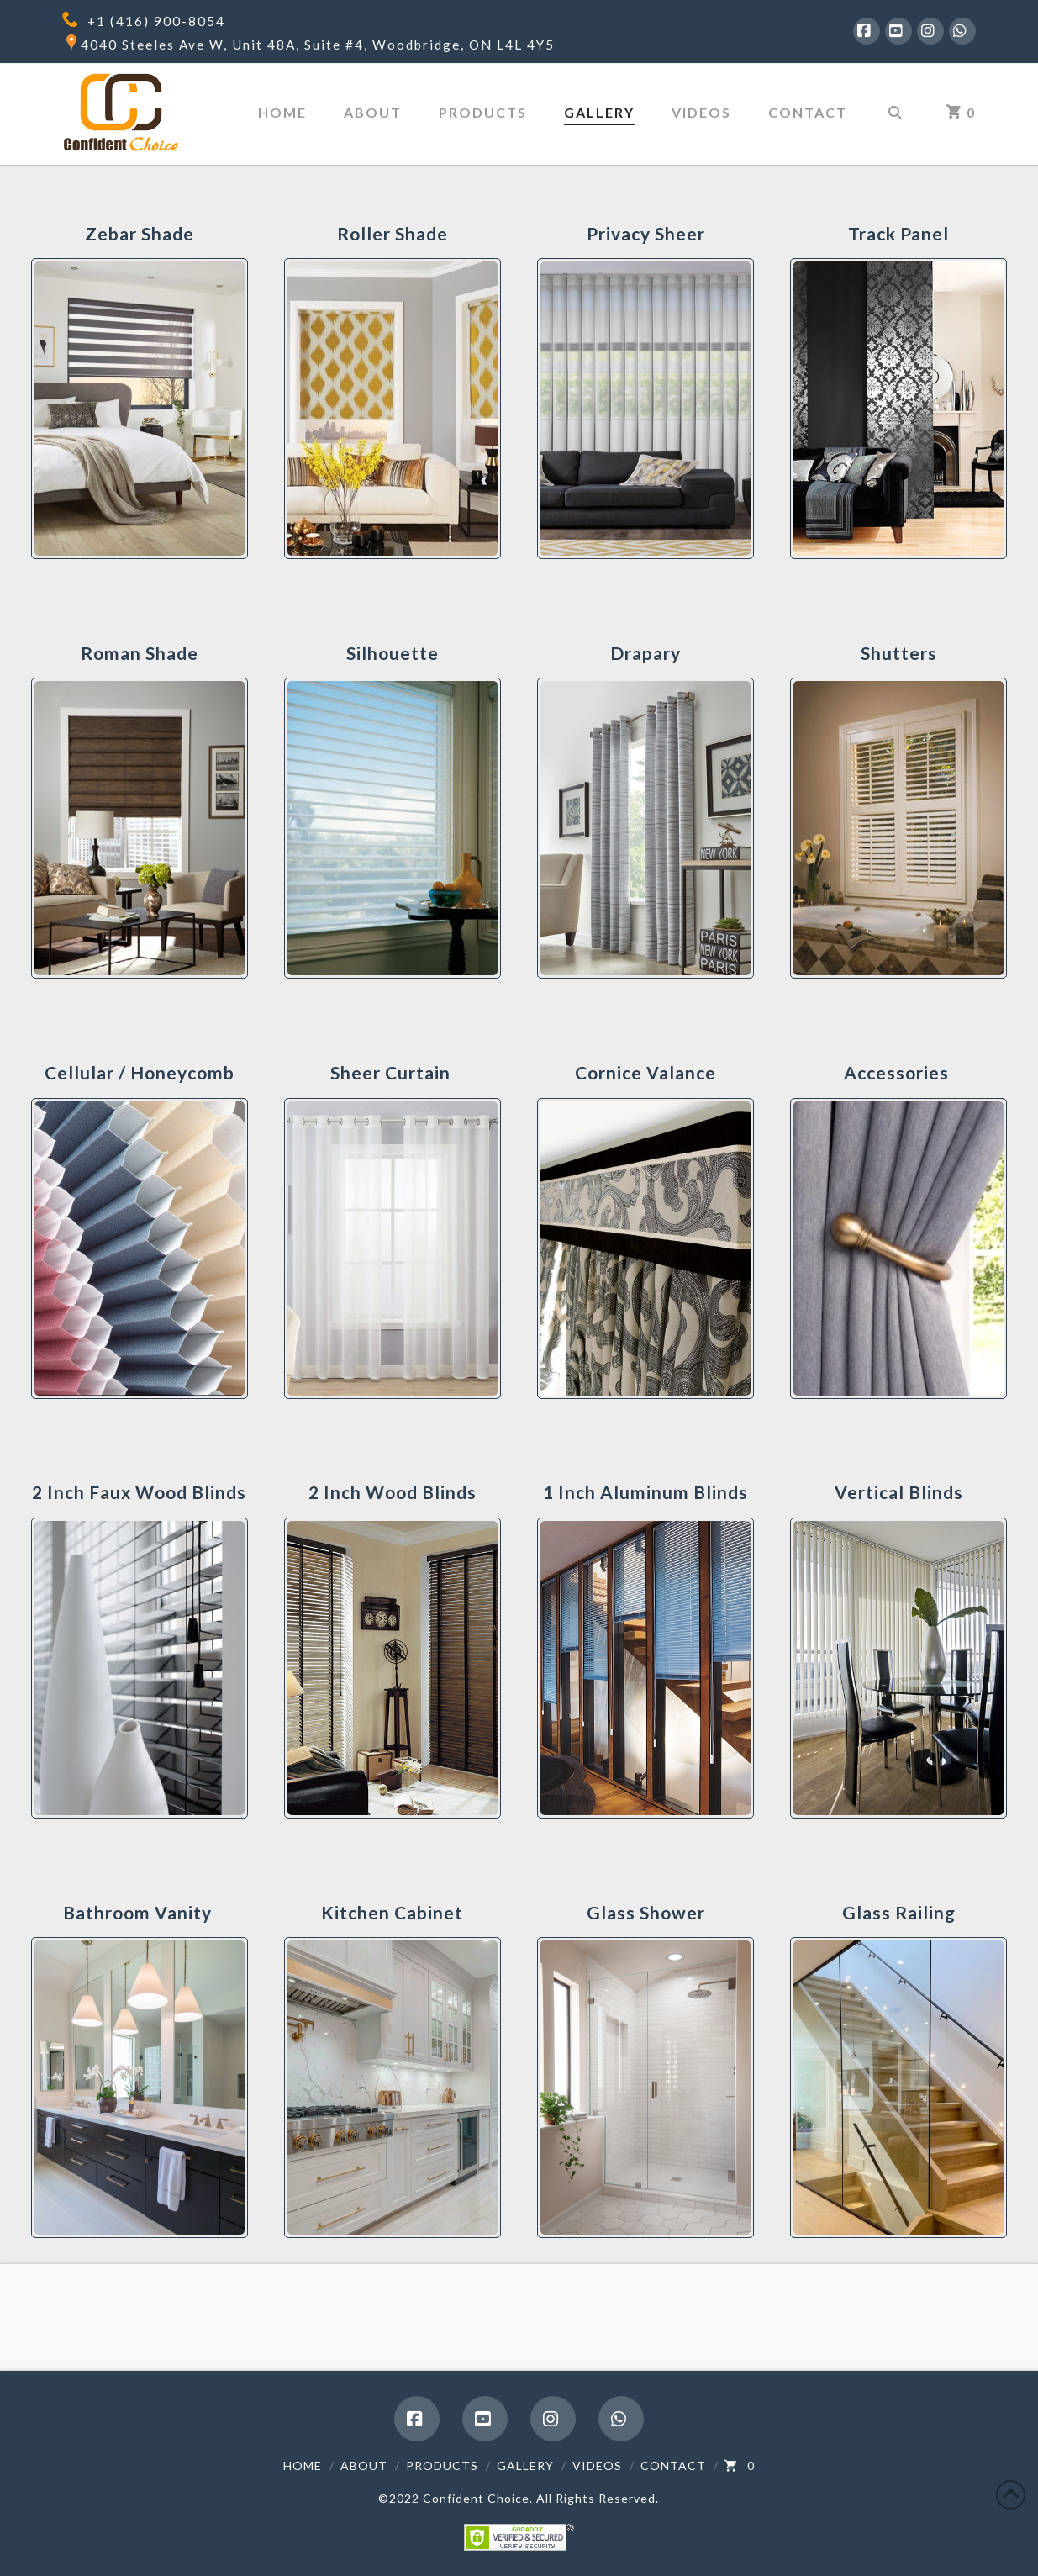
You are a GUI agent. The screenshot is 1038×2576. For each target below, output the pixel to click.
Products (442, 2465)
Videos (597, 2465)
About (363, 2465)
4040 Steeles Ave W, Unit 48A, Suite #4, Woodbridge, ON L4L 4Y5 (318, 44)
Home (302, 2465)
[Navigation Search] (895, 114)
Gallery (525, 2465)
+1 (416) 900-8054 (156, 21)
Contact (673, 2465)
